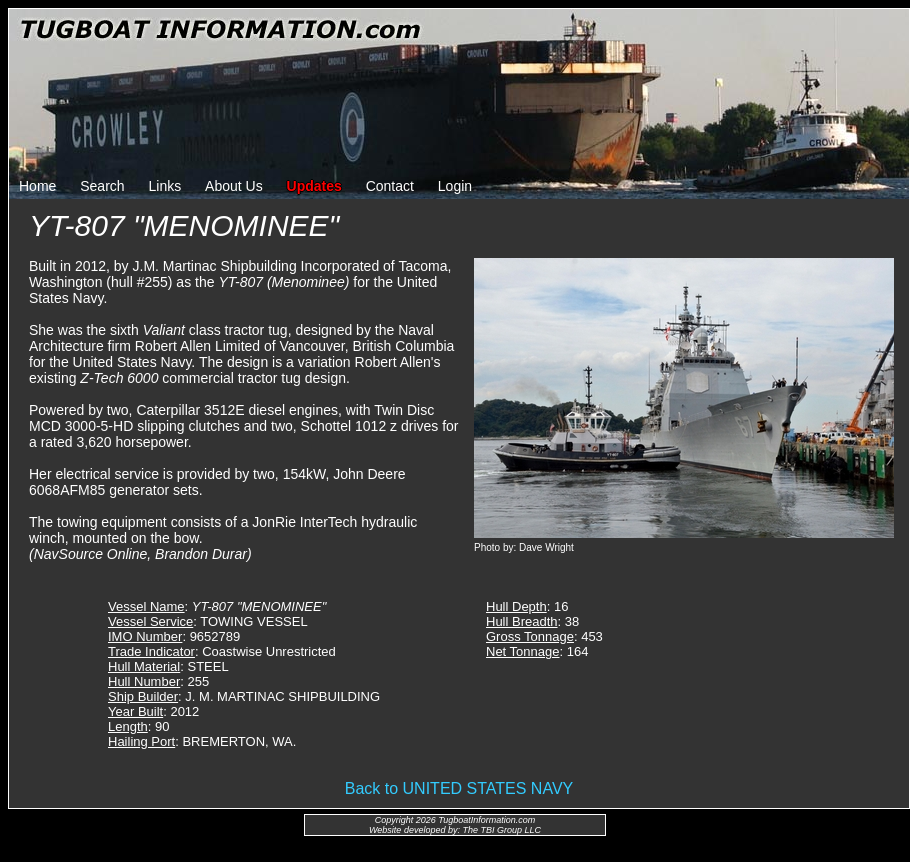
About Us (234, 186)
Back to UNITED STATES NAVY (459, 788)
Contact (390, 186)
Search (102, 186)
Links (165, 186)
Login (455, 186)
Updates (314, 186)
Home (37, 186)
